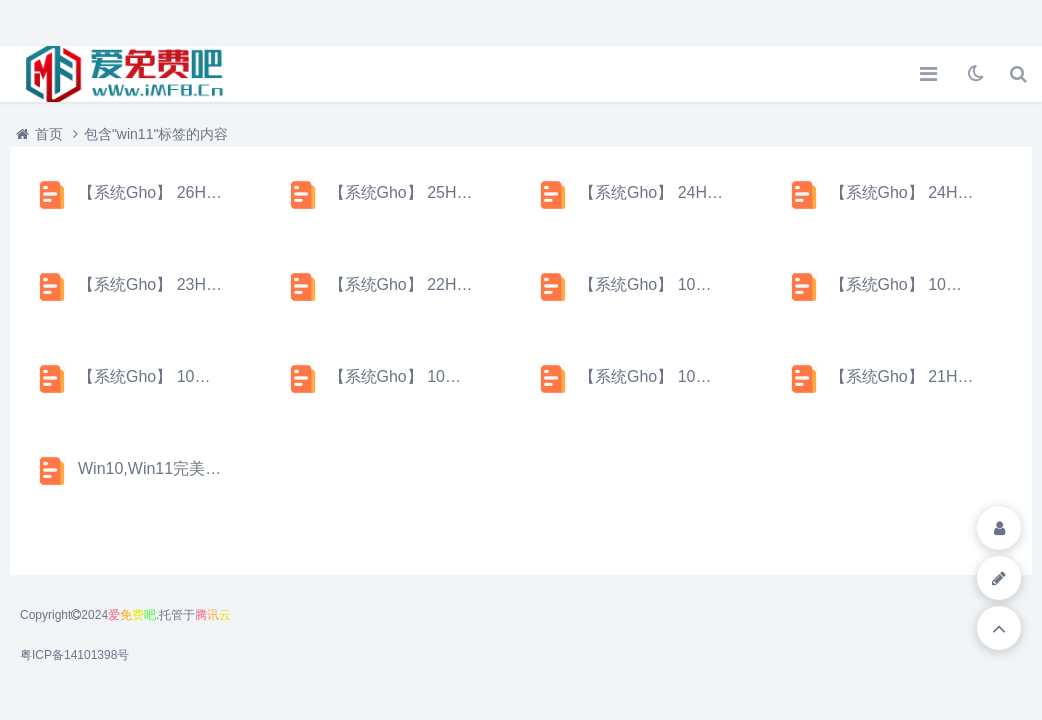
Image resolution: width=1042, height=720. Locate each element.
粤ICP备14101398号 (74, 655)
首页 (49, 134)
